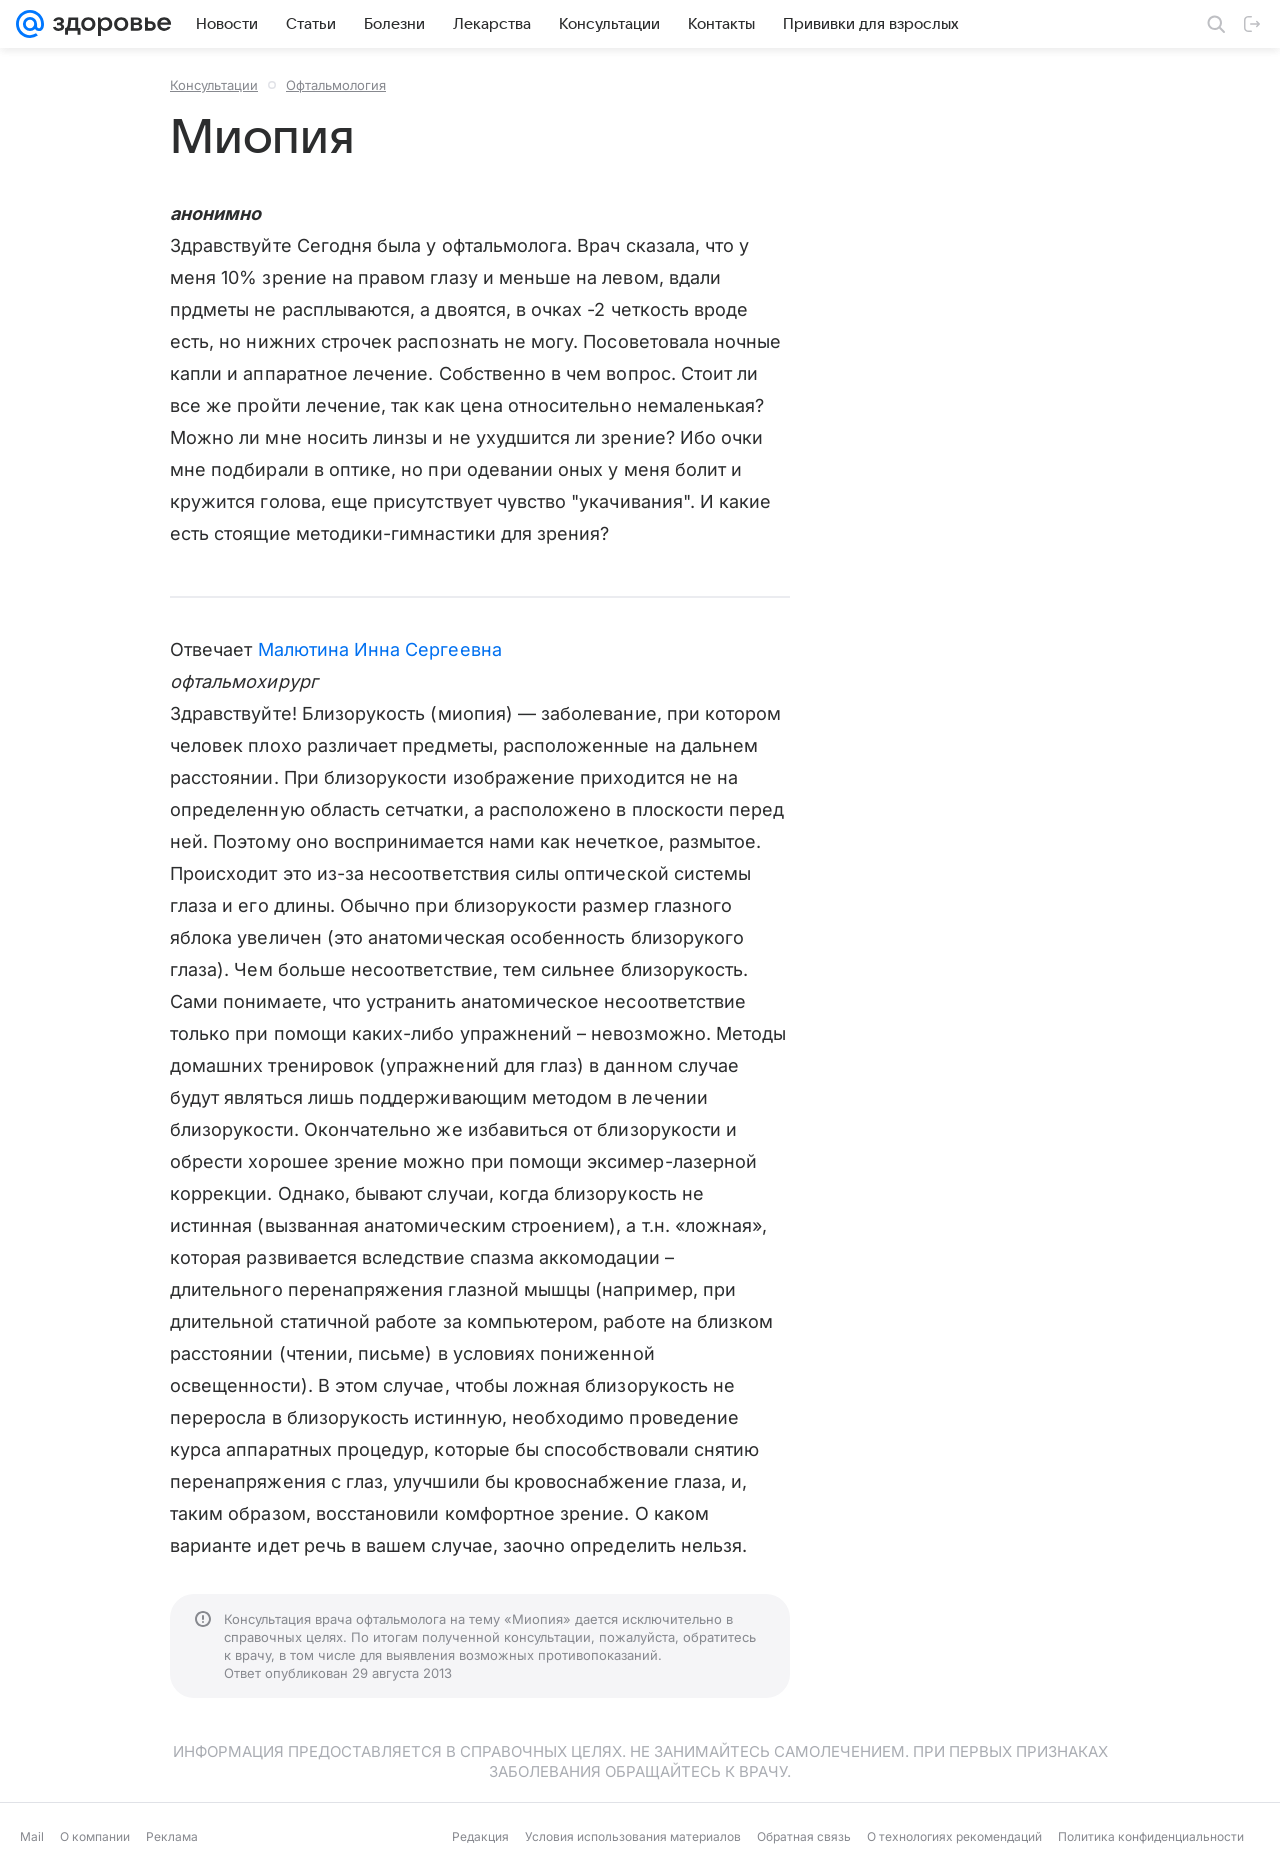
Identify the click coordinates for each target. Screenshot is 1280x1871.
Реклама (172, 1836)
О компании (95, 1836)
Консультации (214, 85)
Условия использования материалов (633, 1836)
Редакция (480, 1836)
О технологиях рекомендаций (954, 1836)
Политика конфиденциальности (1151, 1836)
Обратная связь (804, 1836)
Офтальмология (336, 85)
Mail (32, 1836)
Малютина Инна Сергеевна (380, 649)
